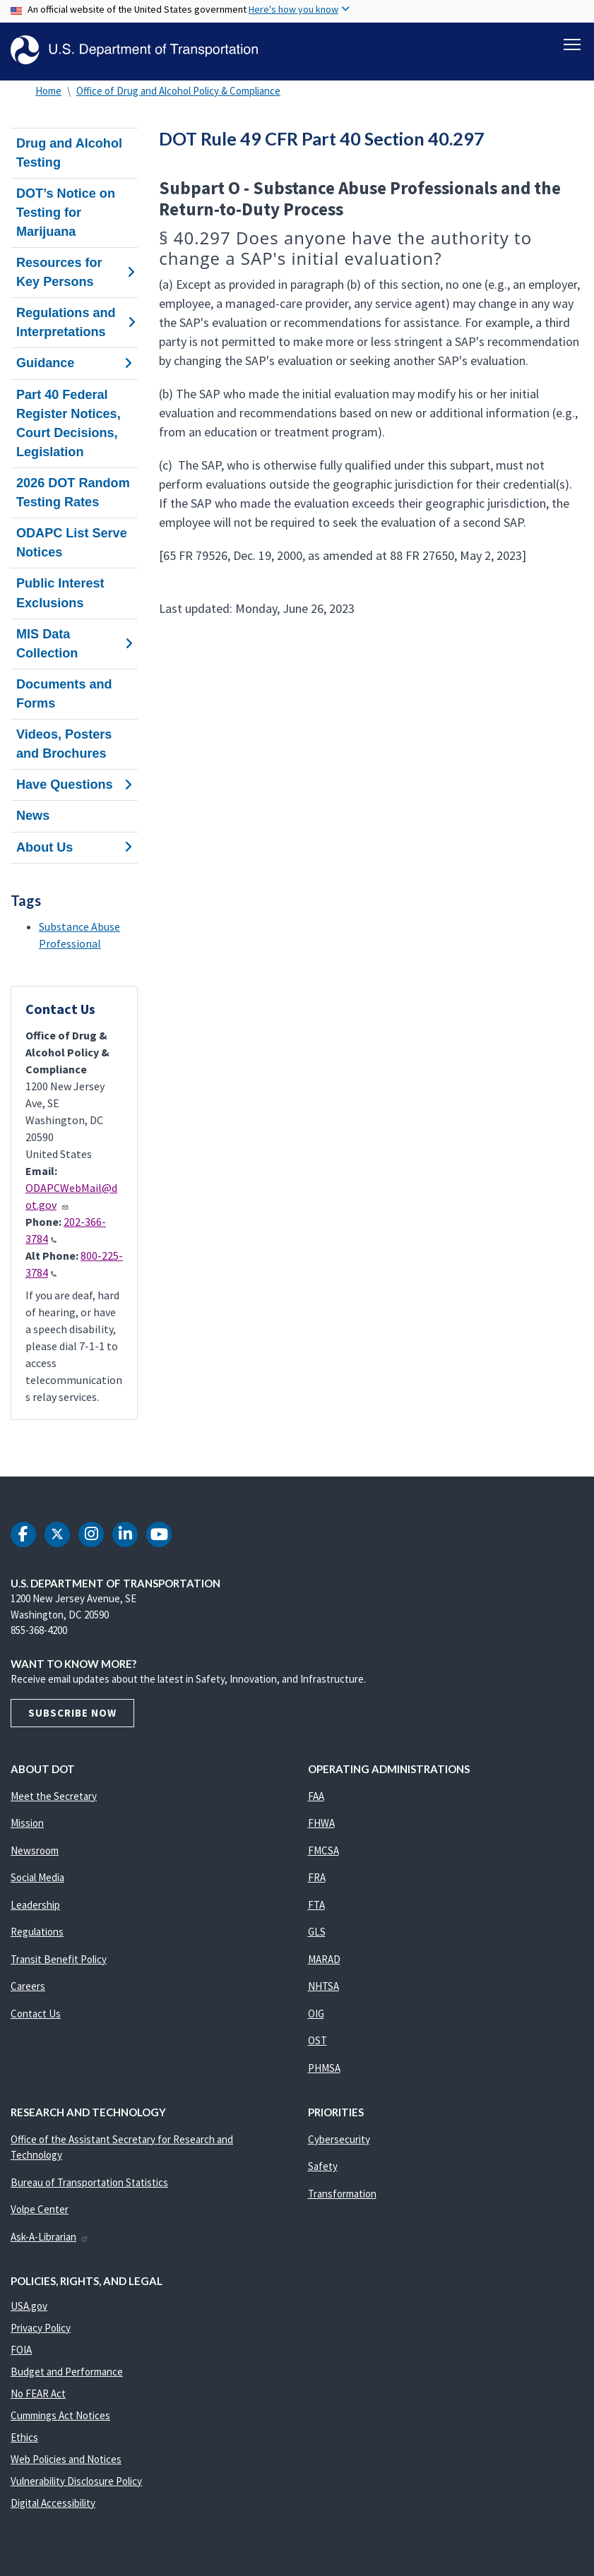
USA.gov (29, 2306)
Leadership (35, 1905)
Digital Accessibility (53, 2503)
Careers (28, 1986)
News (32, 816)
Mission (27, 1823)
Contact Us (36, 2013)
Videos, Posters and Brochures (64, 744)
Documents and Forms (64, 693)
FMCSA (323, 1850)
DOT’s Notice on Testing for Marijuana (65, 212)
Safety (323, 2166)
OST (317, 2040)
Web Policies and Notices (66, 2459)
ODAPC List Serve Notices (71, 542)
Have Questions (74, 784)
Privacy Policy (41, 2327)
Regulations (37, 1931)
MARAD (324, 1959)
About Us (74, 847)
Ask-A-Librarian (50, 2236)
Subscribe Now (72, 1712)
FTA (316, 1905)
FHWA (321, 1823)
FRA (317, 1877)
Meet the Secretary (54, 1796)
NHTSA (323, 1986)
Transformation (342, 2193)
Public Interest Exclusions (60, 593)
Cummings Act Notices (60, 2415)
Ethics (24, 2437)
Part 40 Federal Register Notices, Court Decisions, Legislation (68, 423)
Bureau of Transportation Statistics (89, 2182)
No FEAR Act (38, 2393)
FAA (316, 1796)
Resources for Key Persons (74, 272)
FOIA (21, 2349)
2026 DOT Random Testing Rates (73, 492)
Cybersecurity (339, 2139)
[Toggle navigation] (572, 43)
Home (48, 90)
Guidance (74, 364)
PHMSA (324, 2068)
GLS (317, 1931)
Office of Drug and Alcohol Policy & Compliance (178, 90)
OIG (316, 2013)
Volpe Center (40, 2209)
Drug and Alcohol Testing (69, 152)
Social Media (37, 1877)
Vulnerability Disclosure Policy (76, 2481)
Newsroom (35, 1850)
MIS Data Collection (74, 643)
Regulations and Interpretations (74, 322)
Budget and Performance (67, 2371)
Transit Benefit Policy (59, 1959)
